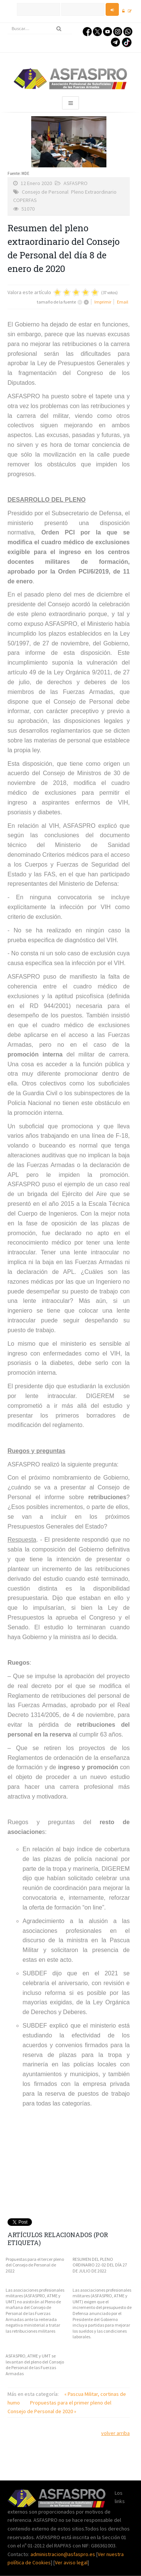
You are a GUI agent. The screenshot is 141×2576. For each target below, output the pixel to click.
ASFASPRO (76, 183)
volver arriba (115, 2433)
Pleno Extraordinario (94, 191)
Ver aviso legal (71, 2562)
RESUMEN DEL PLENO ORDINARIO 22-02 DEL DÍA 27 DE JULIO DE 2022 (100, 2265)
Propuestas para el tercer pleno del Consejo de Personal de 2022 (35, 2265)
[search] (40, 28)
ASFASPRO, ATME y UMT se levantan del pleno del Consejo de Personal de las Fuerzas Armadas (35, 2364)
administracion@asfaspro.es (63, 2554)
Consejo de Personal (45, 191)
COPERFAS (25, 200)
